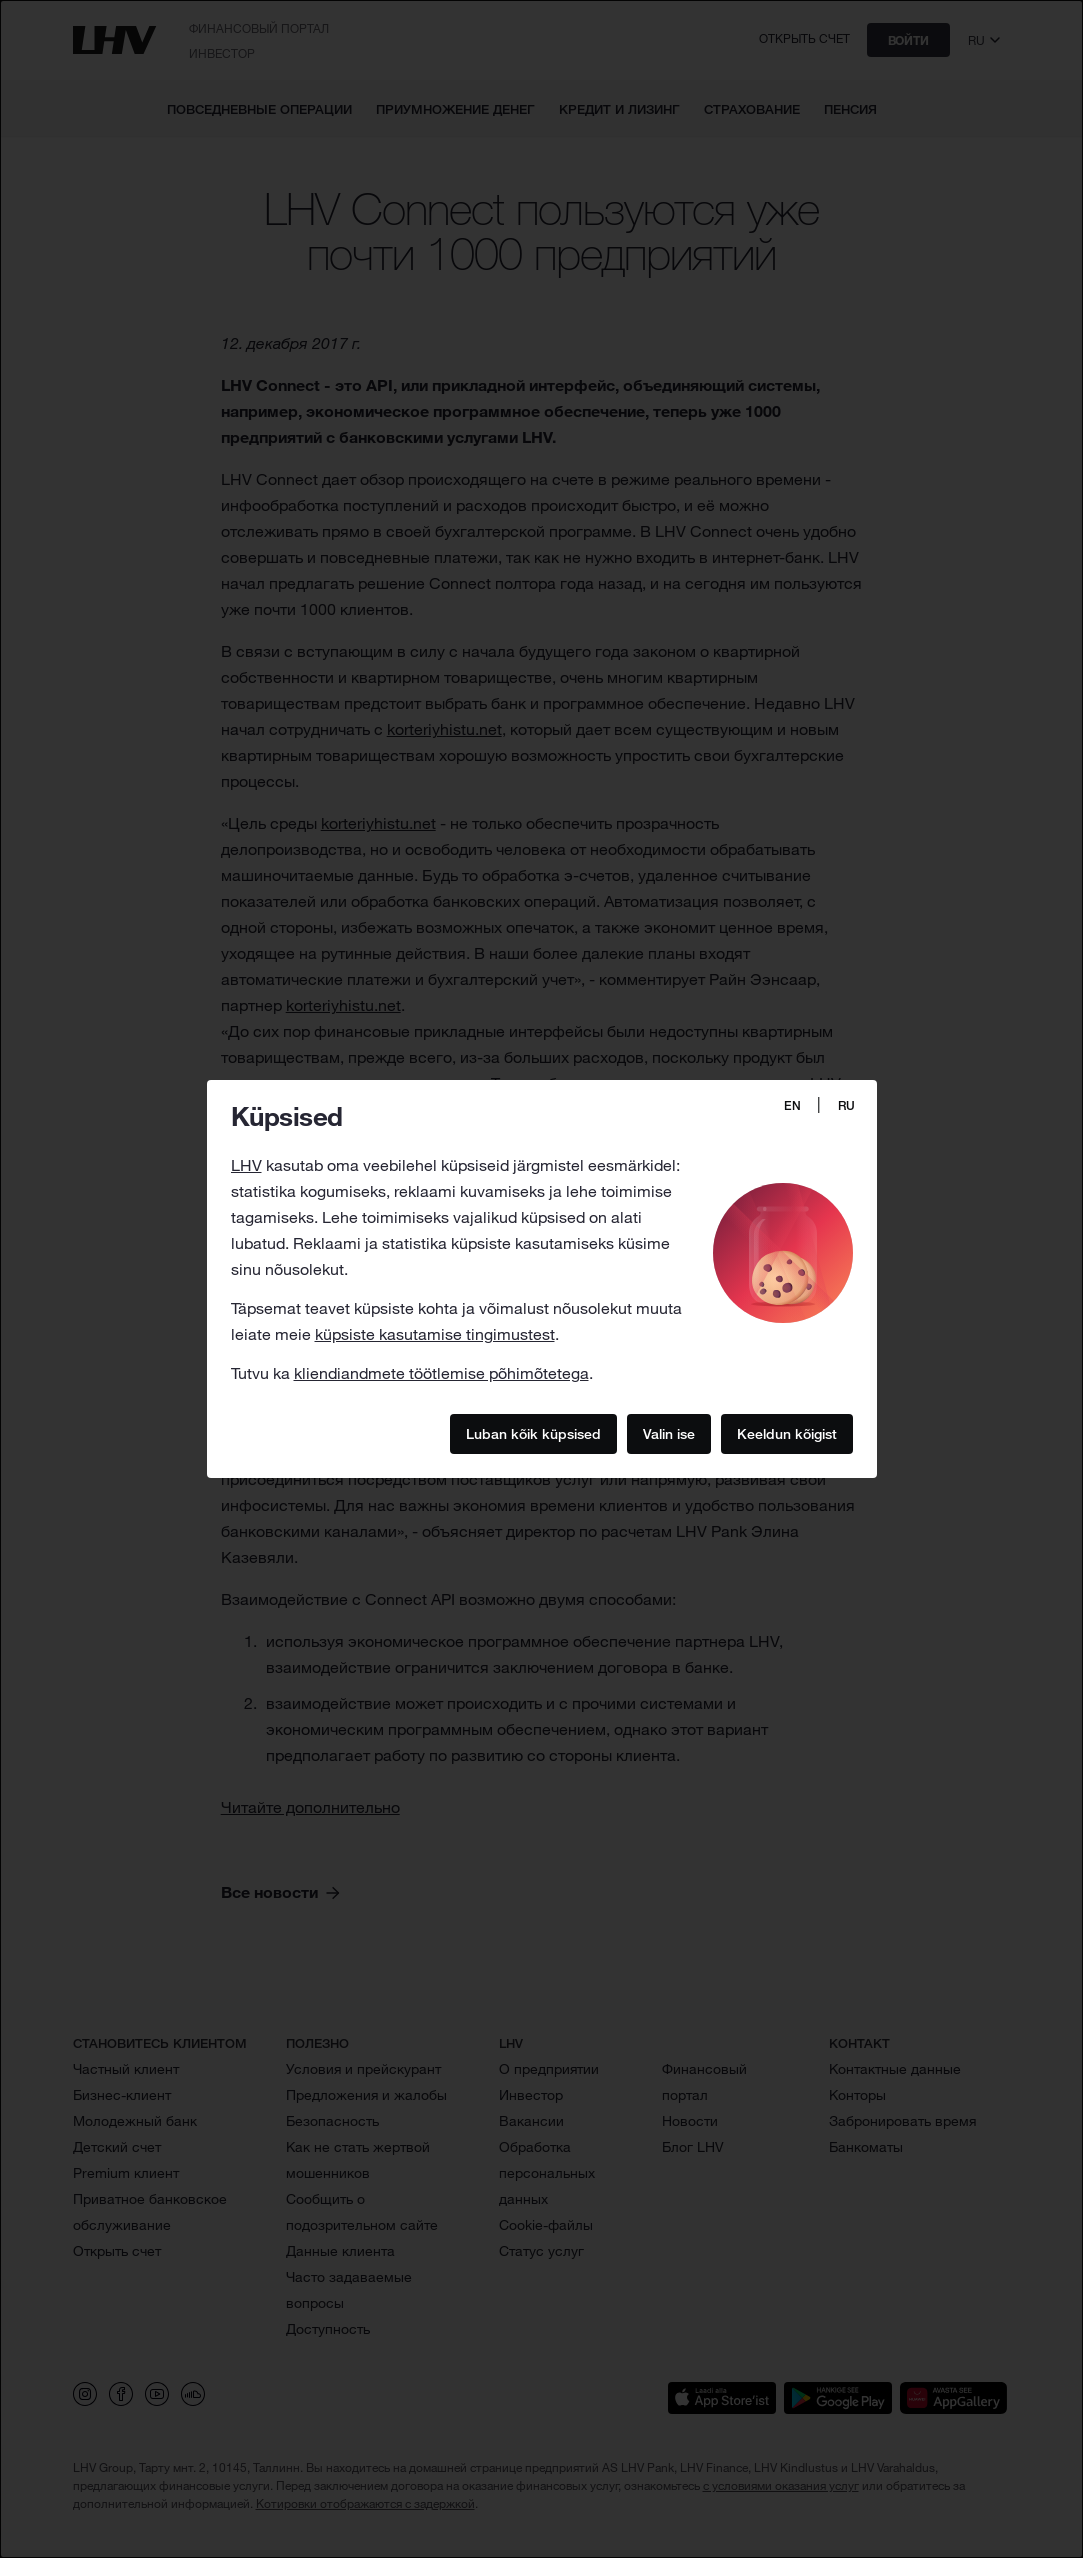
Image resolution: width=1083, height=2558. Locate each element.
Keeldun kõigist (787, 1433)
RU (846, 1105)
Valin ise (669, 1433)
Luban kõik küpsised (533, 1433)
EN (792, 1105)
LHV (246, 1165)
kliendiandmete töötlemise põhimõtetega (441, 1373)
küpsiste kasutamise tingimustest (435, 1334)
